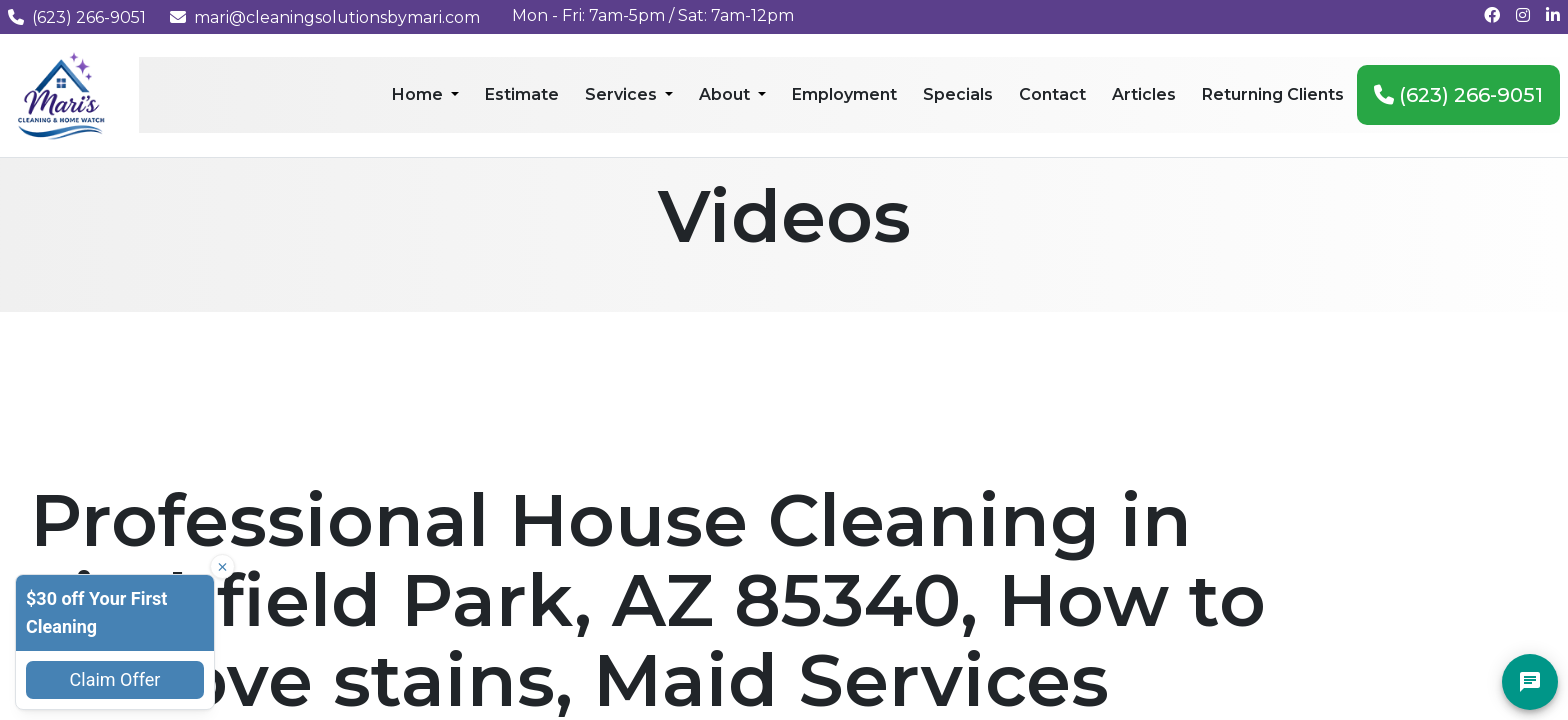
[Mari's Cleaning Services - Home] (61, 94)
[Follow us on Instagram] (1523, 15)
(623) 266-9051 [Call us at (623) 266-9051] (77, 17)
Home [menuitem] (419, 94)
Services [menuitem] (623, 94)
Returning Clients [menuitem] (1273, 94)
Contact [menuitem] (1052, 94)
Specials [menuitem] (958, 94)
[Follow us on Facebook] (1492, 15)
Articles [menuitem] (1144, 94)
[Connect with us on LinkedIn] (1553, 15)
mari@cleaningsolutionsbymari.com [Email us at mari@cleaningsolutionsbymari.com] (325, 17)
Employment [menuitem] (844, 94)
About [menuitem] (726, 94)
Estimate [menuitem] (522, 94)
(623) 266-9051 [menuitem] (1458, 95)
